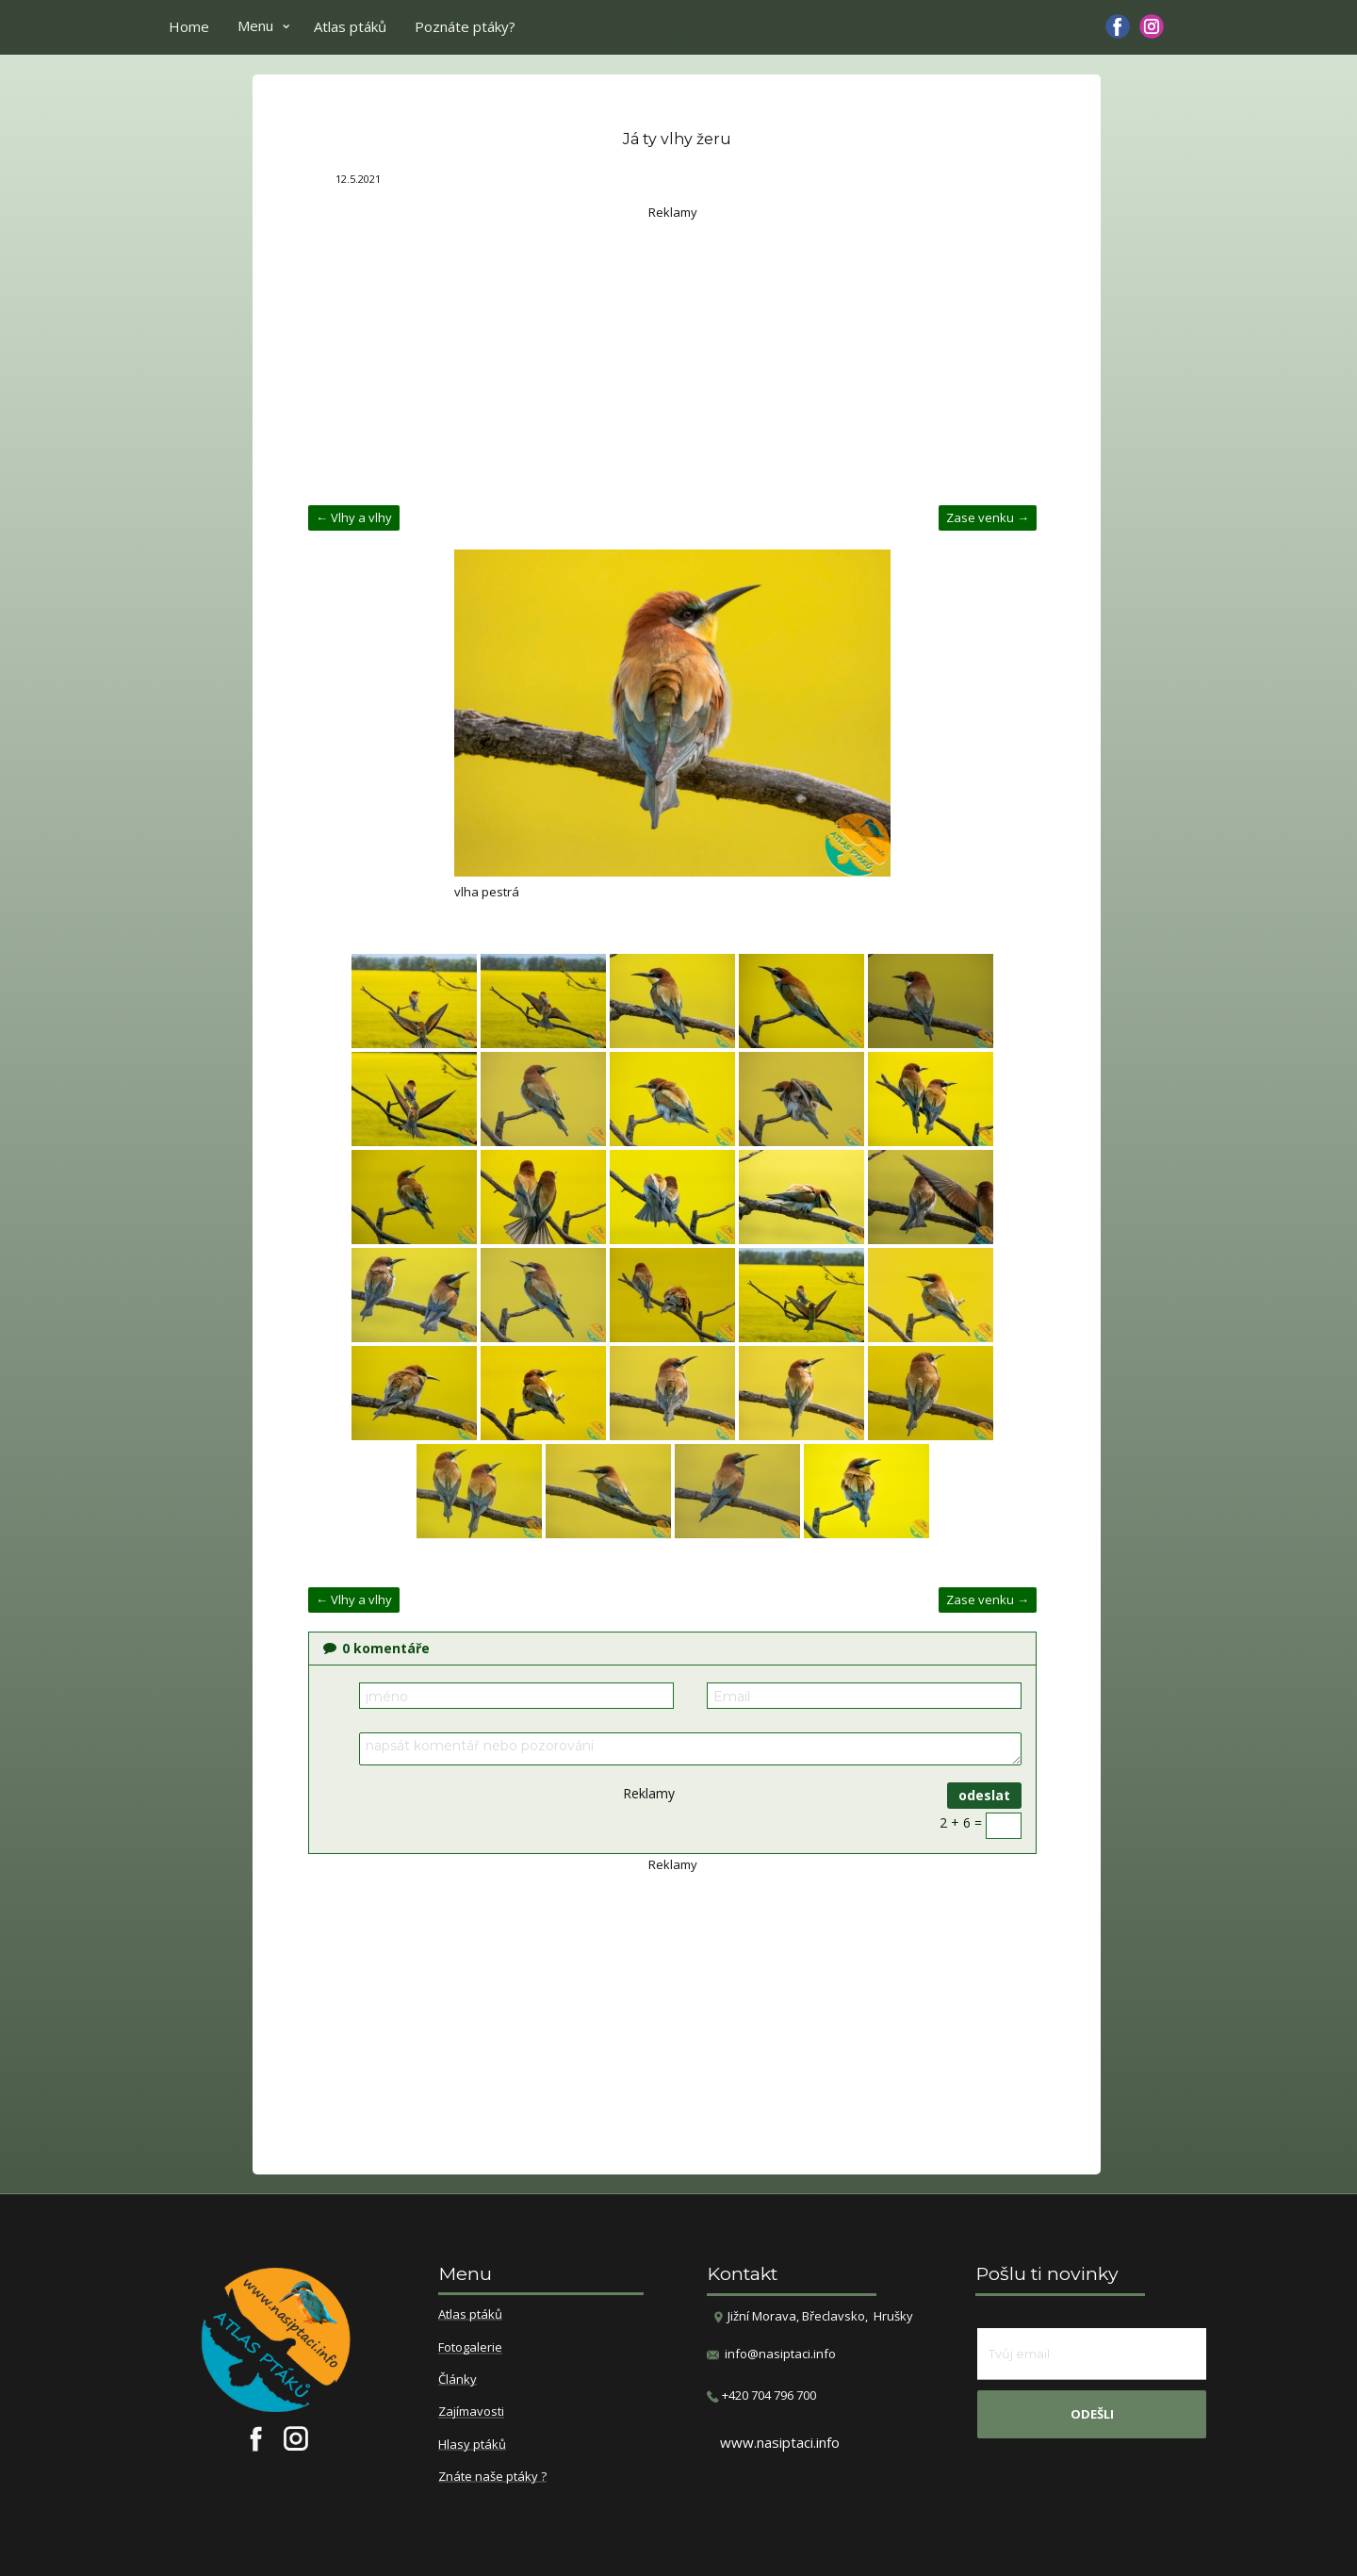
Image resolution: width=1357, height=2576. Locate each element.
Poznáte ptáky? (465, 26)
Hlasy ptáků (472, 2445)
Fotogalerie (470, 2348)
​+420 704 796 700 (761, 2395)
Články (457, 2380)
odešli (1092, 2413)
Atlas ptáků (350, 26)
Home (189, 26)
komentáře (376, 1648)
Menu (255, 25)
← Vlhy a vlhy (354, 517)
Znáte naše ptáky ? (492, 2477)
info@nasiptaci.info (780, 2353)
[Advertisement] (672, 354)
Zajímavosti (471, 2412)
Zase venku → (987, 517)
